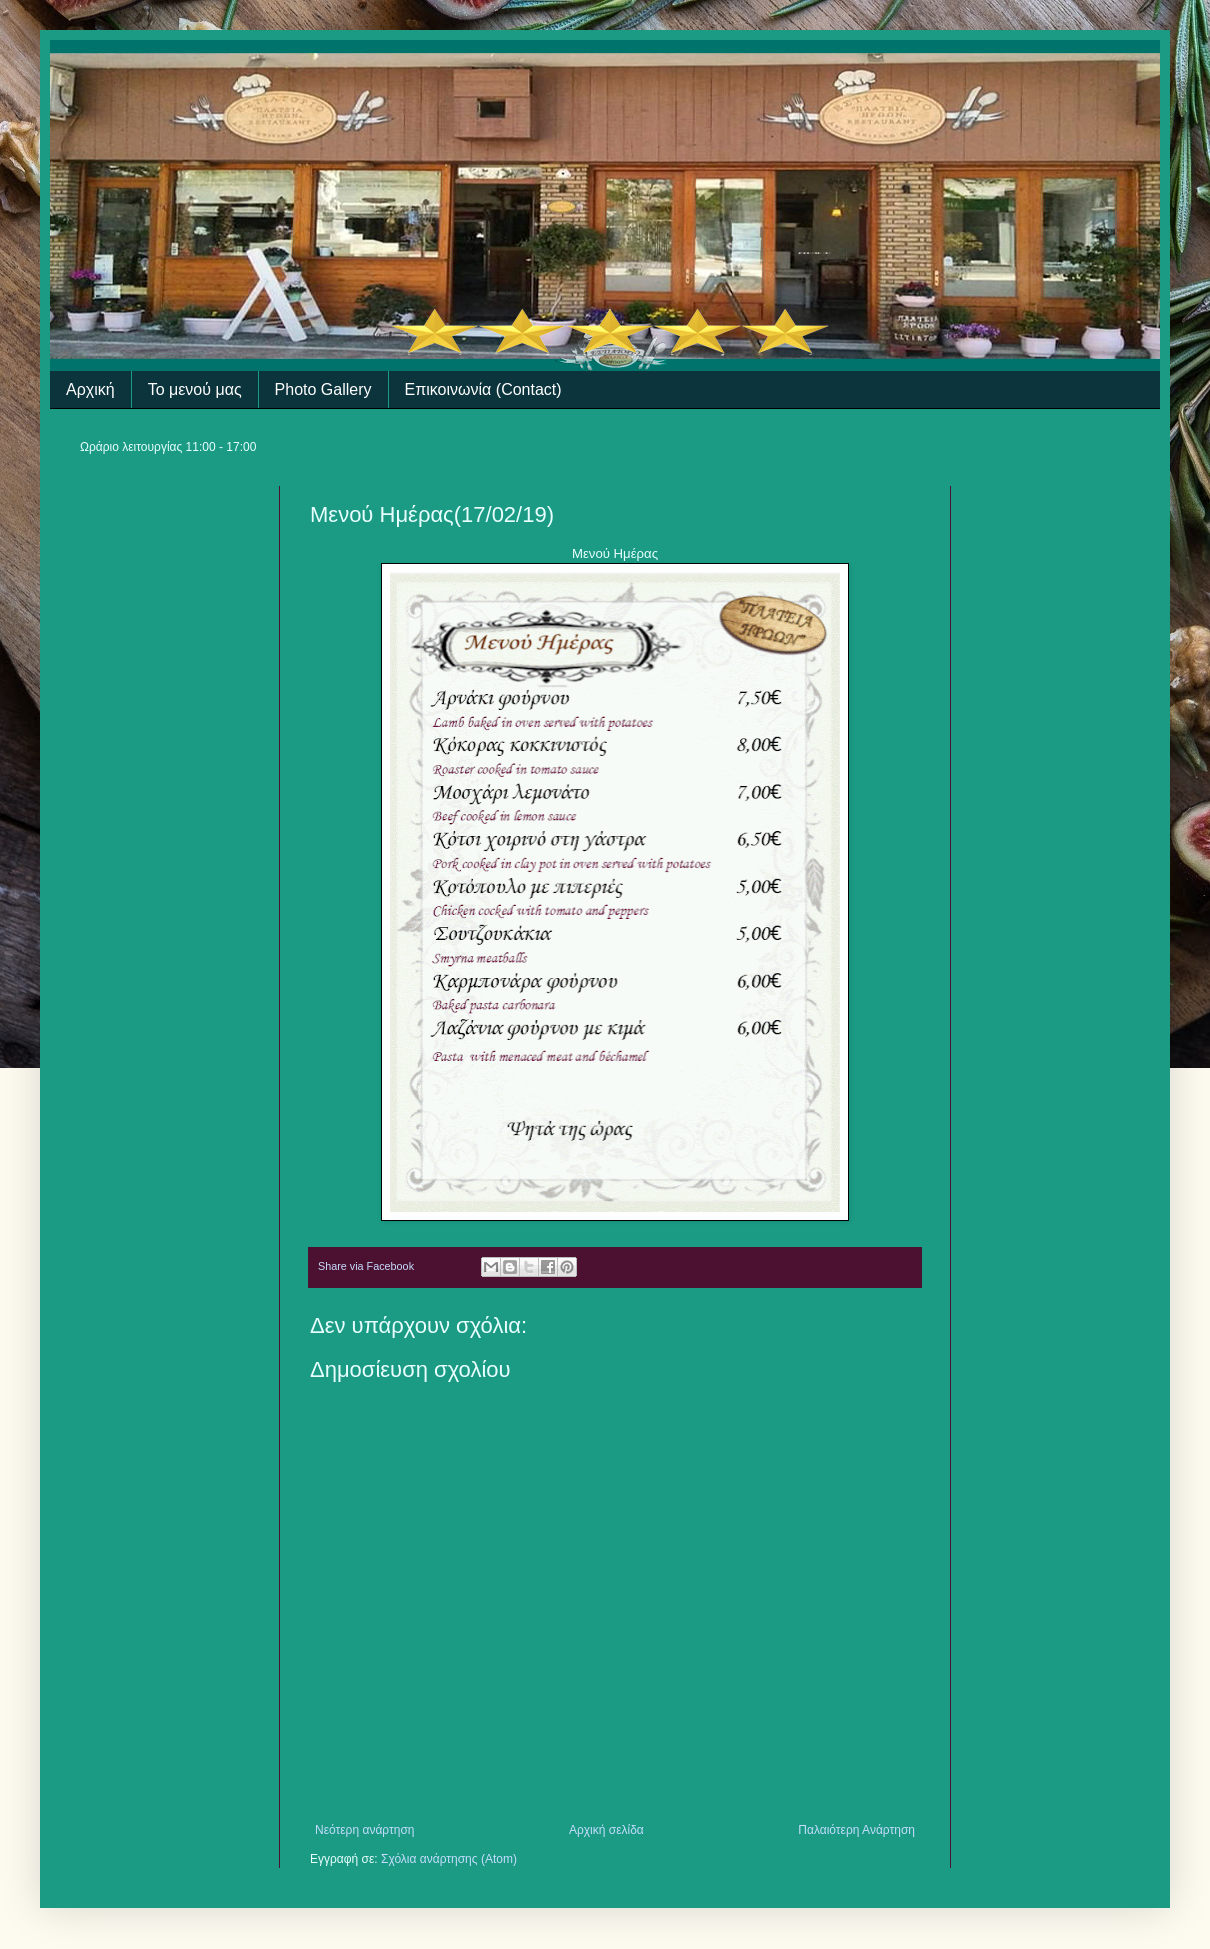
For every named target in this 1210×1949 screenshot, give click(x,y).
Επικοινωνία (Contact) (483, 389)
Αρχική (90, 389)
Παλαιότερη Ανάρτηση (856, 1830)
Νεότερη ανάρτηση (364, 1830)
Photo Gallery (323, 389)
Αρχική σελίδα (606, 1830)
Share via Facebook (366, 1266)
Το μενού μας (195, 389)
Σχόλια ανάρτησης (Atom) (449, 1859)
